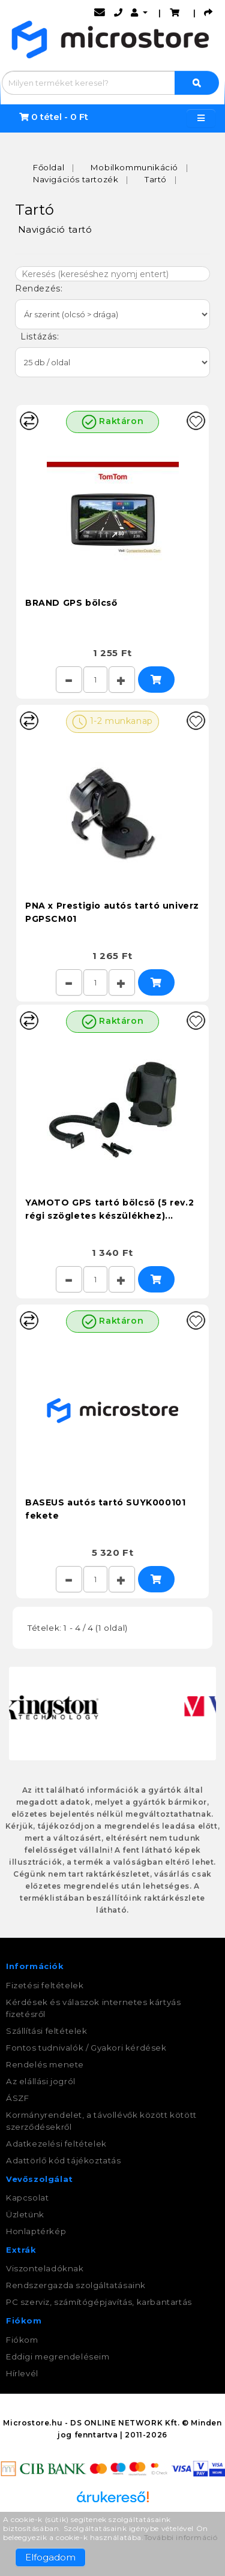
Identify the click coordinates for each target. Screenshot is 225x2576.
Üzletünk (25, 2214)
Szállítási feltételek (47, 2031)
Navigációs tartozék (75, 179)
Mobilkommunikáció (134, 167)
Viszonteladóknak (45, 2268)
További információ (181, 2537)
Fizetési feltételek (44, 1985)
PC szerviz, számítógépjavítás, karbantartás (99, 2302)
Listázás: (38, 336)
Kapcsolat (27, 2197)
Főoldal (48, 167)
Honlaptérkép (36, 2231)
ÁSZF (17, 2098)
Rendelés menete (45, 2064)
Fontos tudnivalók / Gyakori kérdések (86, 2047)
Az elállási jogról (41, 2081)
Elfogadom (50, 2557)
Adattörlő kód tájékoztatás (63, 2160)
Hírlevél (22, 2373)
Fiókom (22, 2339)
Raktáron (112, 421)
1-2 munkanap (112, 721)
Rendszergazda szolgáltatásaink (76, 2285)
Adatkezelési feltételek (56, 2143)
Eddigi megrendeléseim (58, 2356)
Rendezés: (40, 288)
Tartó (156, 179)
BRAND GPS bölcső (71, 602)
